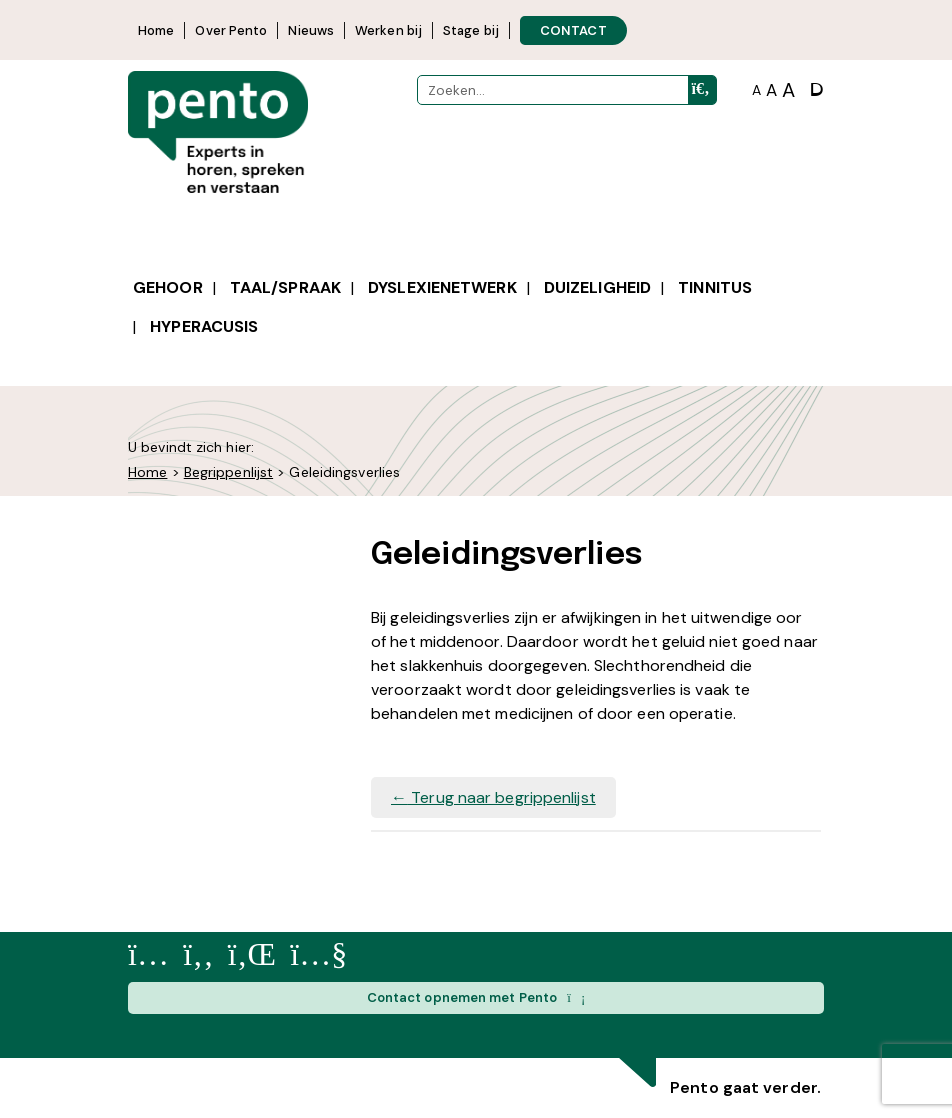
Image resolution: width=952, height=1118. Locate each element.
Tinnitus (715, 287)
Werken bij (388, 30)
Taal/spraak (285, 287)
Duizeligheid (597, 287)
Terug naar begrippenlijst (493, 797)
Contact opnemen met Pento (476, 998)
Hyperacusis (204, 326)
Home (156, 30)
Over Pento (231, 30)
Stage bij (471, 30)
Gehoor (168, 287)
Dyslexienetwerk (442, 287)
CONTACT (573, 30)
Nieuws (311, 30)
